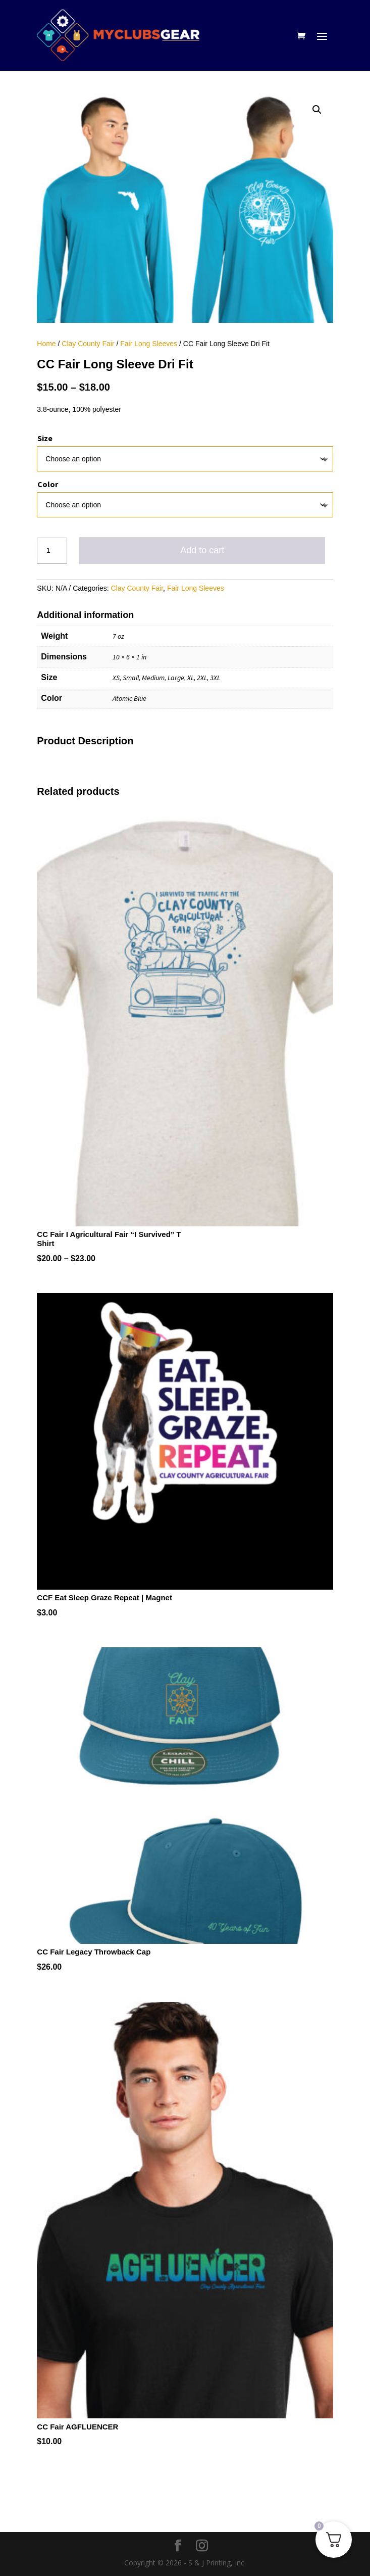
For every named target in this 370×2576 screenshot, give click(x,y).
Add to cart (202, 550)
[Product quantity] (52, 551)
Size (44, 438)
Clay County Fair (88, 344)
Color (47, 484)
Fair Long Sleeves (148, 344)
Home (46, 344)
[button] (317, 110)
